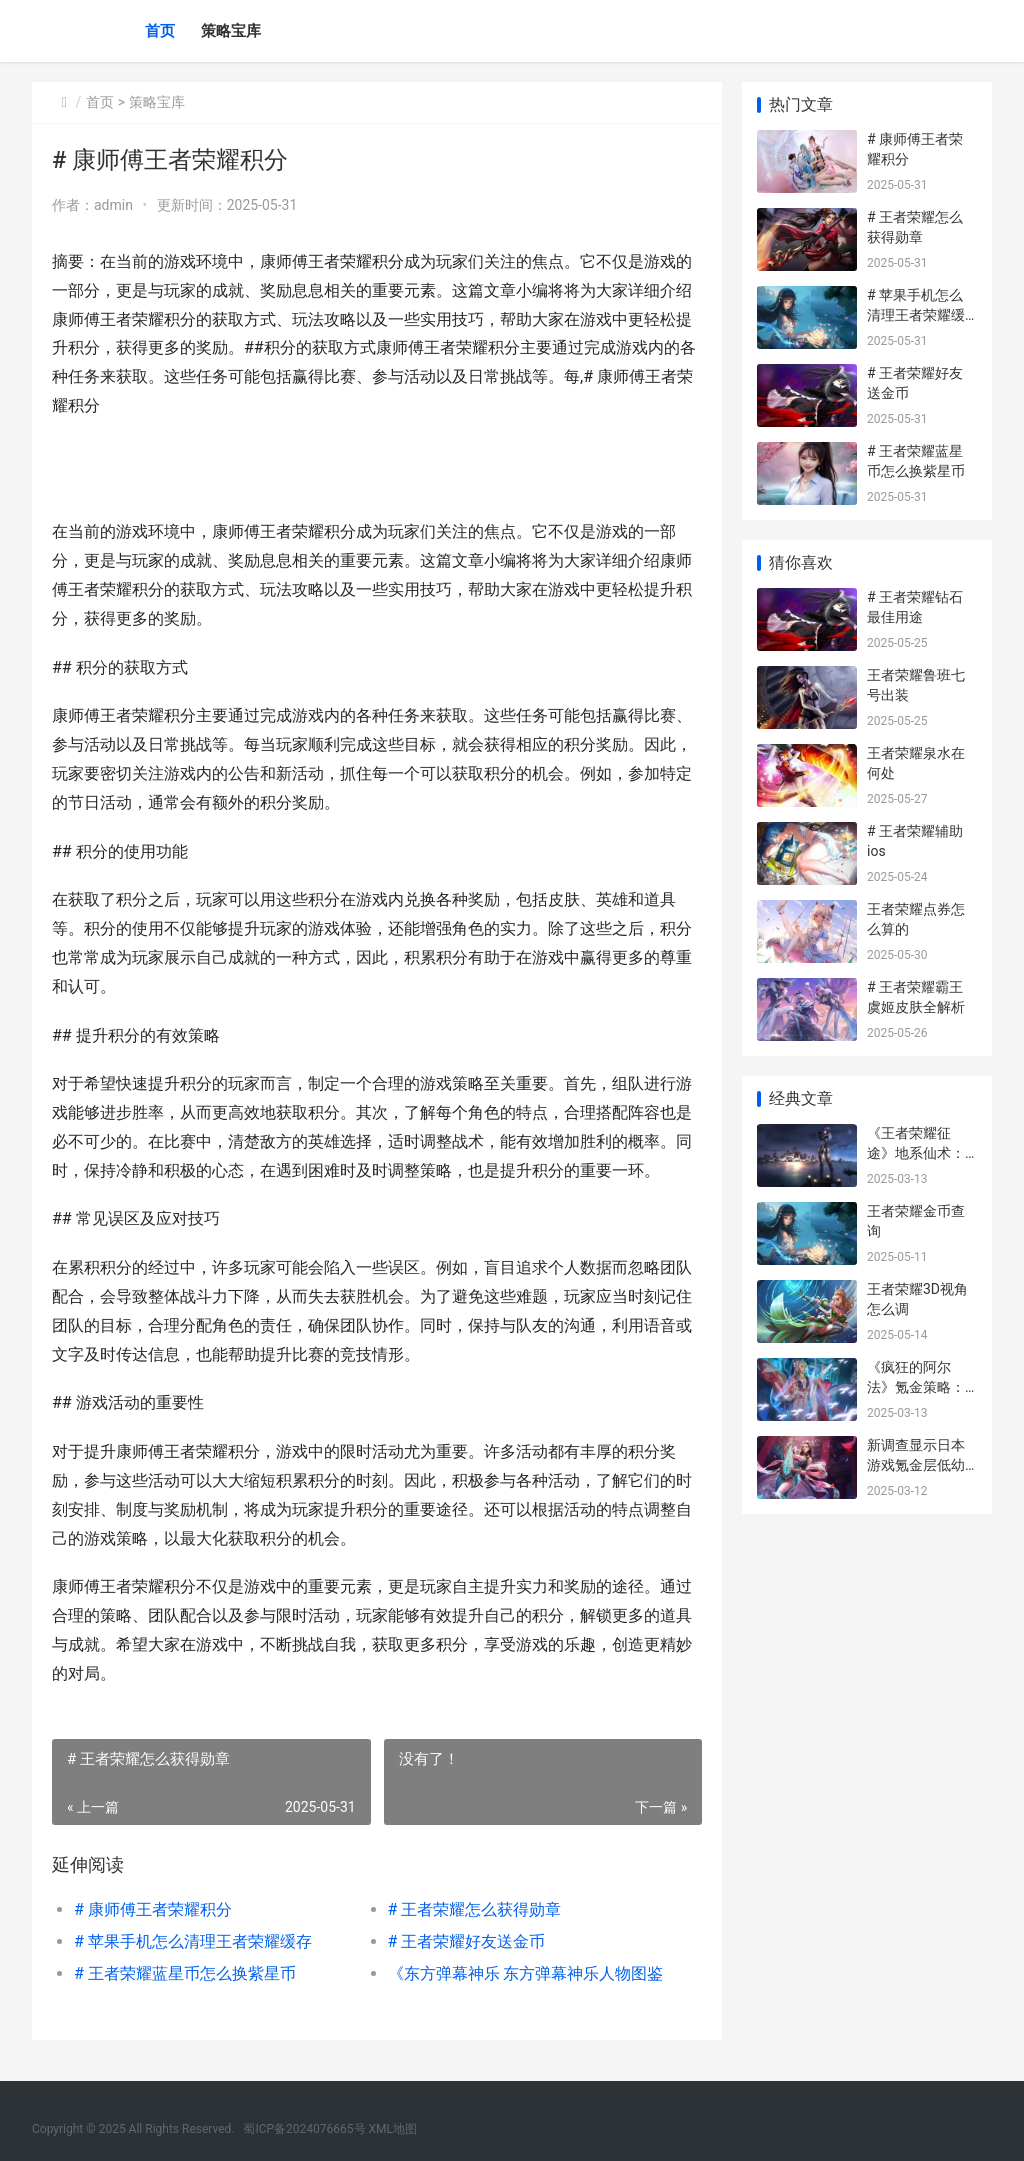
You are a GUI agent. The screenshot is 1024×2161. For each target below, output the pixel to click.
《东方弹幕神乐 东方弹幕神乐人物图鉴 (525, 1973)
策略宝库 (231, 31)
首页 (160, 31)
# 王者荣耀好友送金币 (466, 1941)
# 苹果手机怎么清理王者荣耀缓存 (193, 1941)
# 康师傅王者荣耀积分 (153, 1909)
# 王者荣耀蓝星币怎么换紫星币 (185, 1973)
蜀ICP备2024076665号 (304, 2129)
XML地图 (393, 2129)
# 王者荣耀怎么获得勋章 (474, 1909)
